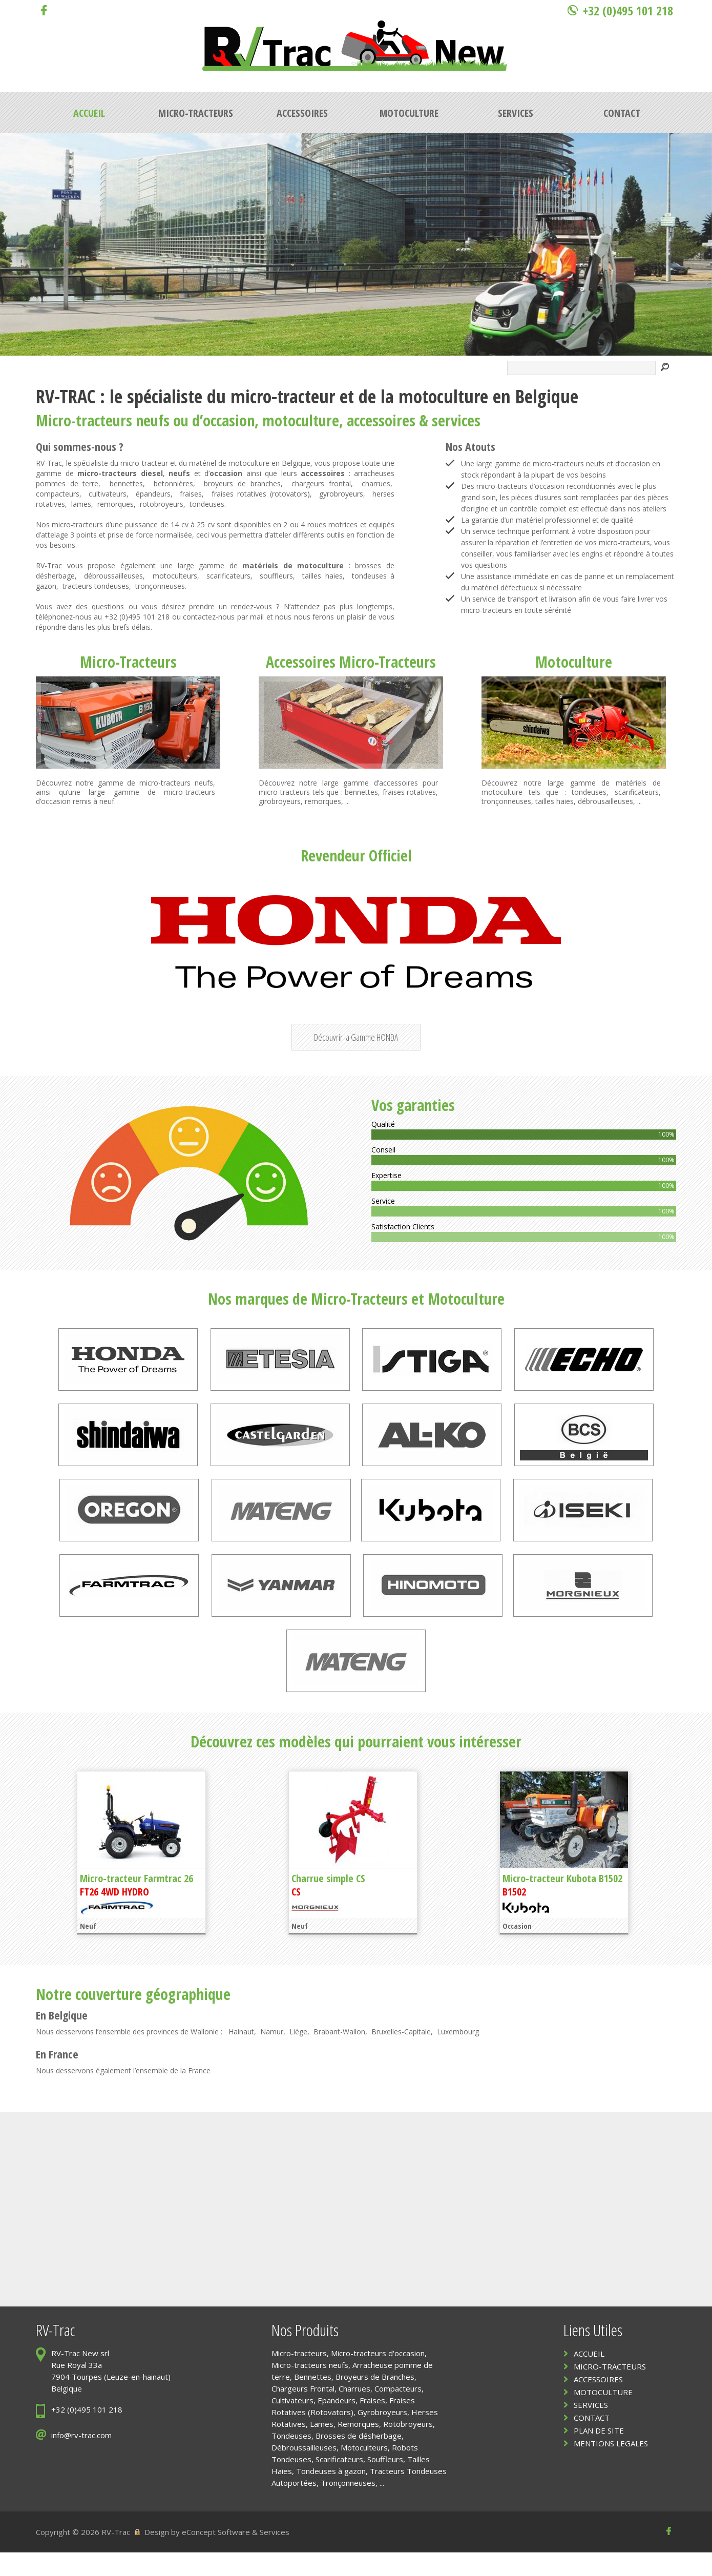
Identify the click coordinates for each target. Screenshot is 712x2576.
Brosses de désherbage (359, 2459)
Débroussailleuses (304, 2471)
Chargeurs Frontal (302, 2412)
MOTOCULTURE (603, 2415)
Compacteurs (398, 2412)
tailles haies (322, 576)
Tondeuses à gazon (331, 2494)
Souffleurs (385, 2483)
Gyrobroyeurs (382, 2435)
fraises (191, 494)
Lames (321, 2447)
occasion (229, 420)
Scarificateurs (339, 2483)
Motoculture (573, 661)
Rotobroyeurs (408, 2447)
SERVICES (591, 2428)
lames (81, 504)
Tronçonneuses (348, 2506)
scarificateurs (228, 576)
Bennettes (312, 2400)
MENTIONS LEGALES (611, 2467)
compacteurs (57, 494)
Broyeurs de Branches (375, 2400)
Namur (271, 2055)
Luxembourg (458, 2055)
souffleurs (276, 576)
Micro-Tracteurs (128, 661)
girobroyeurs (280, 801)
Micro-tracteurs (84, 420)
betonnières (173, 483)
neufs (153, 420)
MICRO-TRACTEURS (610, 2390)
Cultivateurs (292, 2424)
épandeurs (153, 494)
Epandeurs (336, 2424)
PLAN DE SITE (599, 2454)
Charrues (354, 2412)
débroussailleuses (113, 576)
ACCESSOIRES (598, 2403)
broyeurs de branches (242, 483)
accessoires (381, 420)
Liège (298, 2055)
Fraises (372, 2424)
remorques (115, 504)
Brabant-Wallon (339, 2055)
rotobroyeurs (161, 504)
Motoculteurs (364, 2471)
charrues (376, 483)
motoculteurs (175, 576)
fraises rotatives (409, 792)
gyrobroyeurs (341, 494)
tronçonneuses (160, 586)
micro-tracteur (283, 396)
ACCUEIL (589, 2377)
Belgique (68, 2038)
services (456, 420)
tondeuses (207, 504)
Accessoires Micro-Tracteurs (351, 661)
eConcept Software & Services (235, 2555)
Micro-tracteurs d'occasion (378, 2377)
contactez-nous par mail (223, 617)
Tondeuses (291, 2459)
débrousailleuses (605, 801)
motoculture (443, 396)
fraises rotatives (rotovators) (261, 494)
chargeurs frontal (321, 483)
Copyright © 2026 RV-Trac (83, 2555)
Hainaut (241, 2055)
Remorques (358, 2447)
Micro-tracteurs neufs (309, 2388)
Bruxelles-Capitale (401, 2055)
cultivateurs (108, 494)
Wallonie (205, 2055)
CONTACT (592, 2441)
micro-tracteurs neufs (176, 783)
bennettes (126, 483)
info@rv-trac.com (81, 2459)
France (63, 2077)
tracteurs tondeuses (95, 586)
